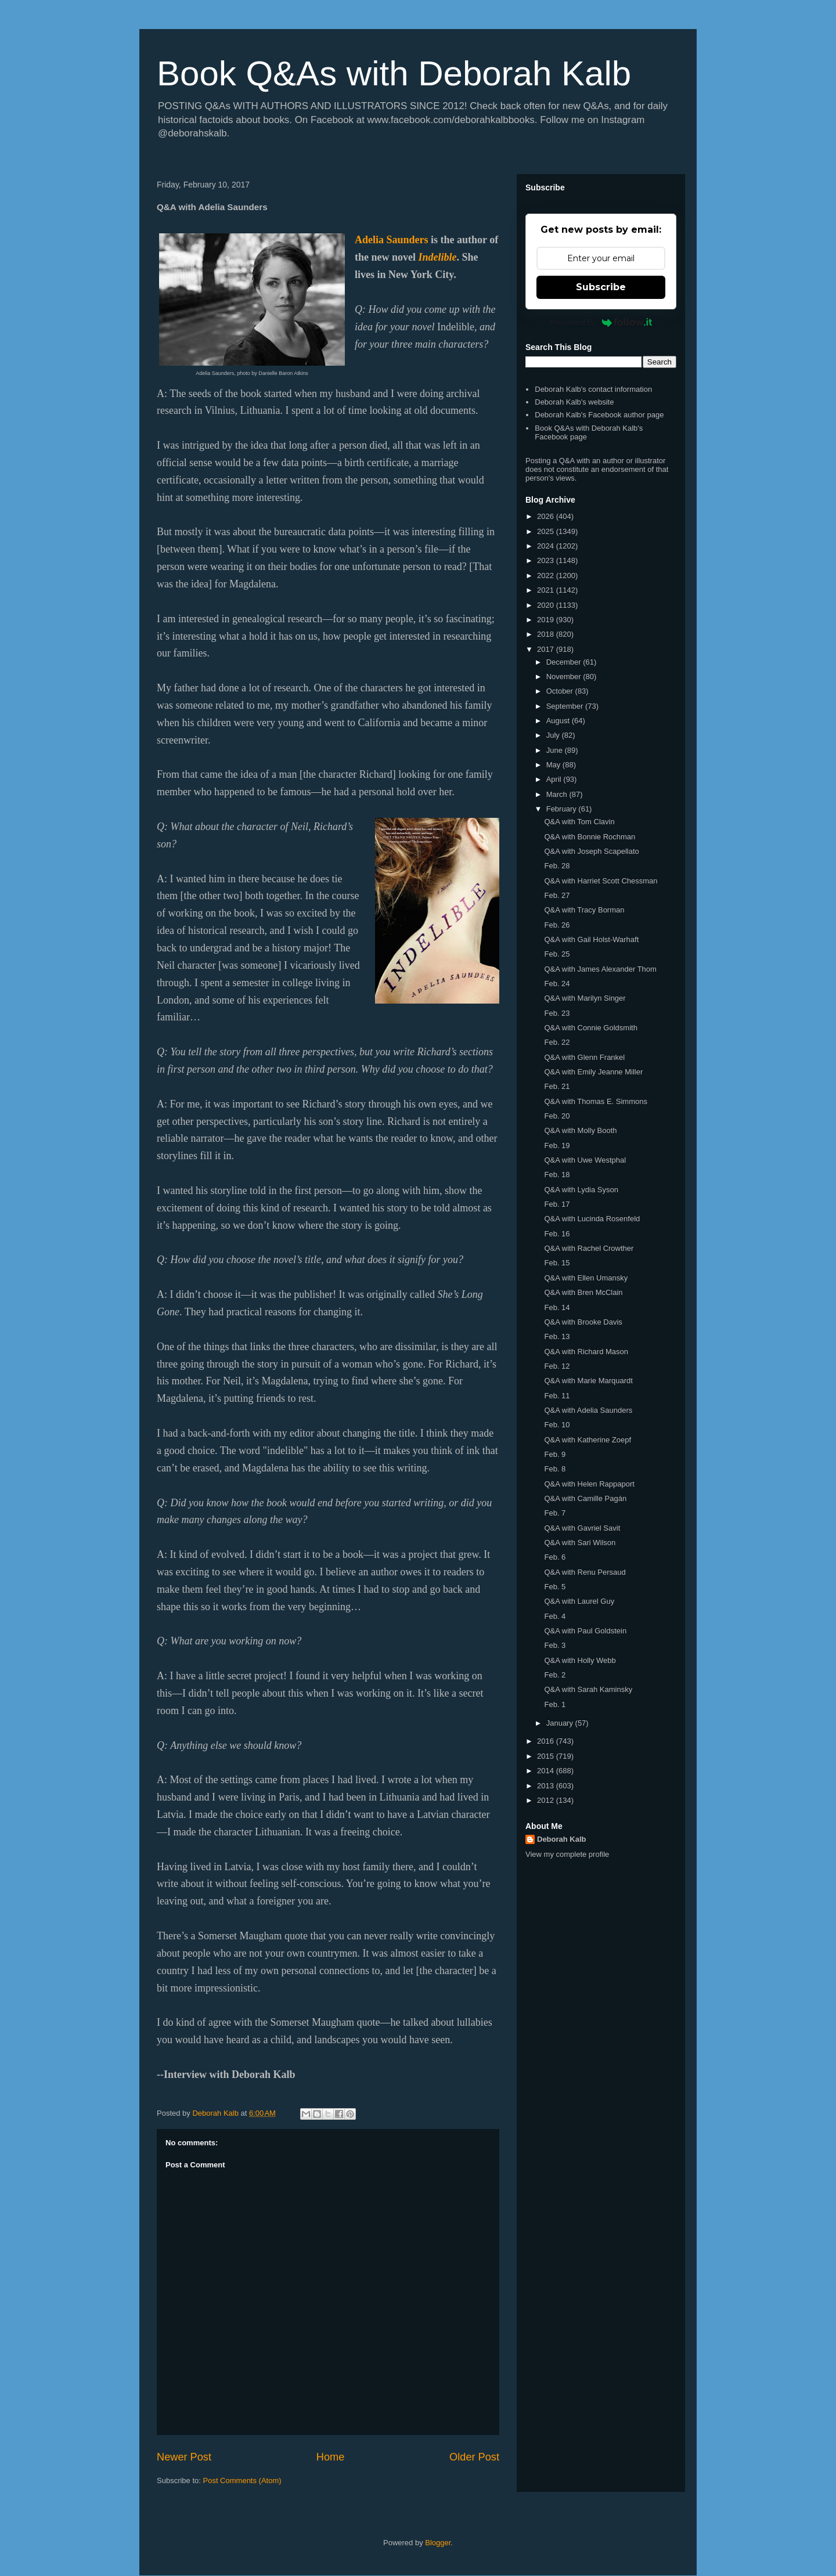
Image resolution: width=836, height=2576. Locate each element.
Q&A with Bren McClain (583, 1292)
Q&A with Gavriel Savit (582, 1528)
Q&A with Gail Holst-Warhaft (591, 939)
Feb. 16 (557, 1233)
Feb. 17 (557, 1204)
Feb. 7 (554, 1513)
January (560, 1723)
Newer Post (184, 2457)
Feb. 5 (554, 1586)
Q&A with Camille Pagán (585, 1498)
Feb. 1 (554, 1704)
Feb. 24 (557, 983)
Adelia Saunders (391, 240)
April (555, 779)
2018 (546, 634)
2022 (546, 575)
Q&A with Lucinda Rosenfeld (592, 1218)
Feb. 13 (557, 1336)
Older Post (474, 2457)
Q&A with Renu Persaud (584, 1572)
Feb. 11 (557, 1395)
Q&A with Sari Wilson (579, 1542)
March (558, 794)
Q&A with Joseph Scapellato (591, 851)
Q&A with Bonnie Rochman (589, 836)
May (554, 764)
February (562, 808)
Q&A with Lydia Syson (581, 1189)
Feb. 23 (557, 1013)
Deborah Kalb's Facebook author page (599, 414)
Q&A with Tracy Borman (584, 909)
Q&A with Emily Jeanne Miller (593, 1071)
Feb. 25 (557, 954)
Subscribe (601, 287)
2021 (546, 590)
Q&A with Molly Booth (580, 1130)
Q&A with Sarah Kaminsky (588, 1689)
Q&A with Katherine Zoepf (587, 1439)
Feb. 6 (554, 1557)
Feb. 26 (557, 925)
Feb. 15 (557, 1262)
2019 (546, 619)
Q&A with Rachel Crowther (588, 1248)
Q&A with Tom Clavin (579, 821)
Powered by (601, 322)
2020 (546, 605)
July (554, 735)
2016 (546, 1741)
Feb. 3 (554, 1645)
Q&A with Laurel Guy (579, 1601)
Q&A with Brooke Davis (583, 1322)
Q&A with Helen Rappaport (589, 1484)
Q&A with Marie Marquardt (588, 1380)
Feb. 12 (557, 1366)
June (555, 750)
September (565, 706)
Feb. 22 (557, 1042)
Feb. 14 (557, 1307)
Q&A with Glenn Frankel (584, 1057)
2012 (546, 1800)
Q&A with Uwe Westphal (585, 1160)
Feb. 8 (554, 1468)
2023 (546, 560)
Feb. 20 (557, 1116)
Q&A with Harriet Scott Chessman (600, 880)
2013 (546, 1785)
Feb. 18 (557, 1174)
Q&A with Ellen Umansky (586, 1277)
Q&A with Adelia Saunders (588, 1410)
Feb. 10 (557, 1424)
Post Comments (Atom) (242, 2480)
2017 (546, 649)
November (564, 676)
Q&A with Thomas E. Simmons (595, 1101)
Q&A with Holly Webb (579, 1660)
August (559, 720)
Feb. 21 (557, 1086)
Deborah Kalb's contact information (593, 389)
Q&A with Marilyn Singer (584, 998)
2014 (546, 1770)
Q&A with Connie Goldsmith (590, 1027)
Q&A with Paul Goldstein (585, 1630)
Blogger (438, 2542)
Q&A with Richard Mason (586, 1351)
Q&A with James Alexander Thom (600, 969)
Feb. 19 (557, 1145)
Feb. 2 (554, 1675)
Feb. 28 (557, 865)
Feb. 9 (554, 1454)
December (564, 662)
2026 (546, 516)
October (560, 691)
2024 (546, 546)
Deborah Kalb (561, 1839)
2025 (546, 531)
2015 (546, 1756)
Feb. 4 (554, 1616)
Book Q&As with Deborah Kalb (394, 73)
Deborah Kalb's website (574, 402)
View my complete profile (567, 1854)
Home (330, 2457)
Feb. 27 (557, 895)
